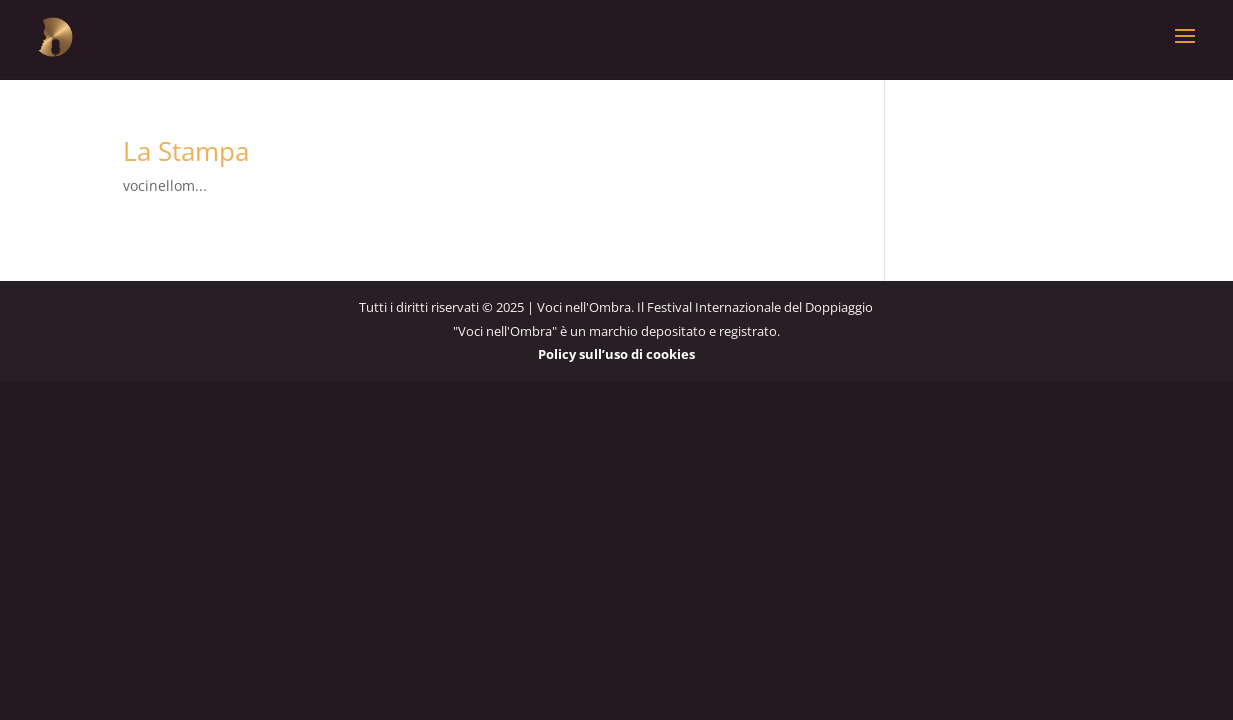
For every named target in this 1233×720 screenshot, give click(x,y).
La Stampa (186, 151)
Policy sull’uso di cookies (616, 354)
